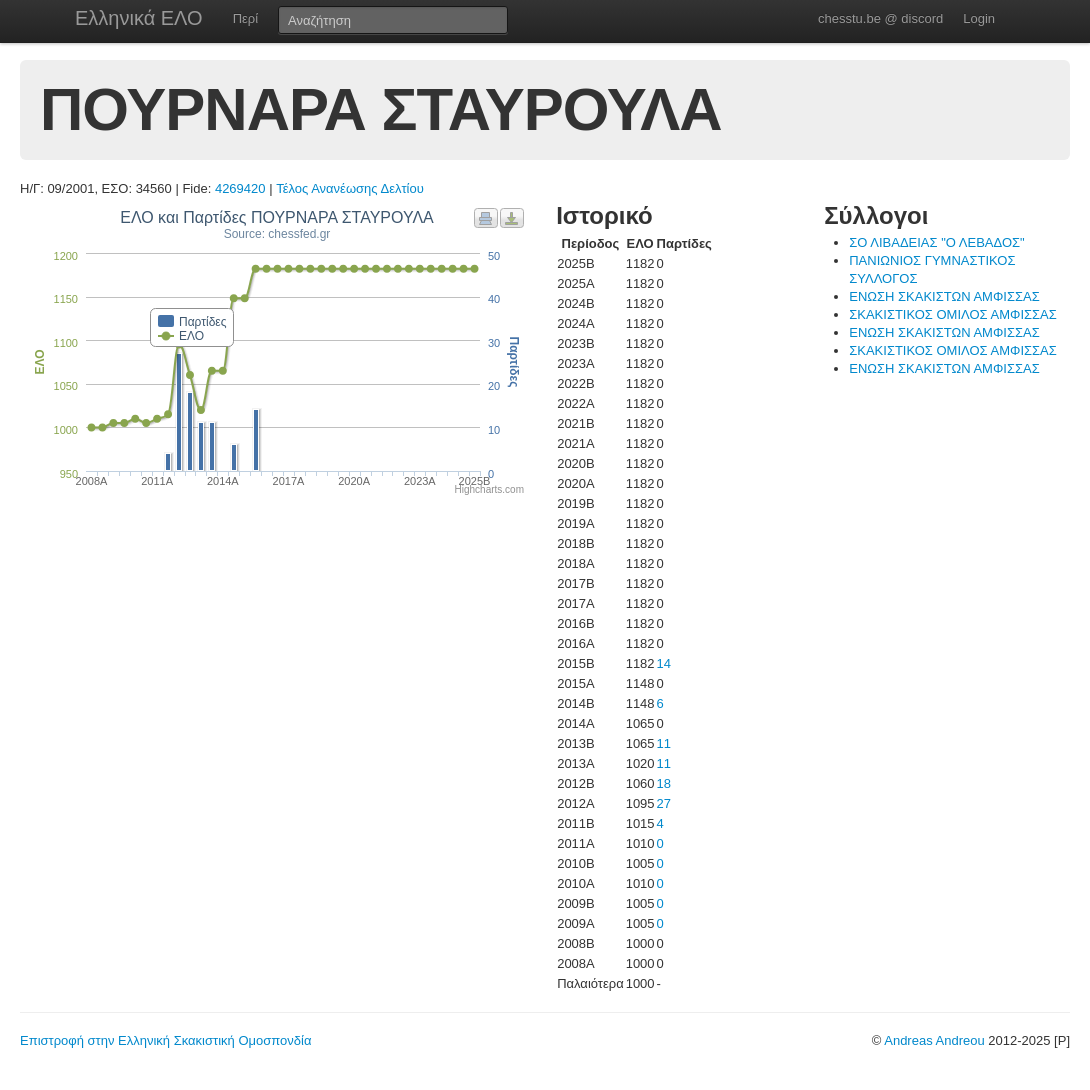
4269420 (240, 188)
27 (664, 803)
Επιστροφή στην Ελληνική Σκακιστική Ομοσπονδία (165, 1040)
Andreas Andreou (934, 1040)
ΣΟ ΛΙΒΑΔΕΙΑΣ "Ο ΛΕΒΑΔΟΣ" (936, 242)
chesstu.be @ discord (880, 18)
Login (979, 18)
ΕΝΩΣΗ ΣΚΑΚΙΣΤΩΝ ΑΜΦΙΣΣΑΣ (944, 296)
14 (664, 663)
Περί (245, 18)
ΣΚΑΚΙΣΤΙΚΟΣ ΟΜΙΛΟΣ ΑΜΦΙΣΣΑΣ (953, 314)
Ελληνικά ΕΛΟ (139, 18)
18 (664, 783)
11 (664, 743)
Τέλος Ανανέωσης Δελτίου (350, 188)
